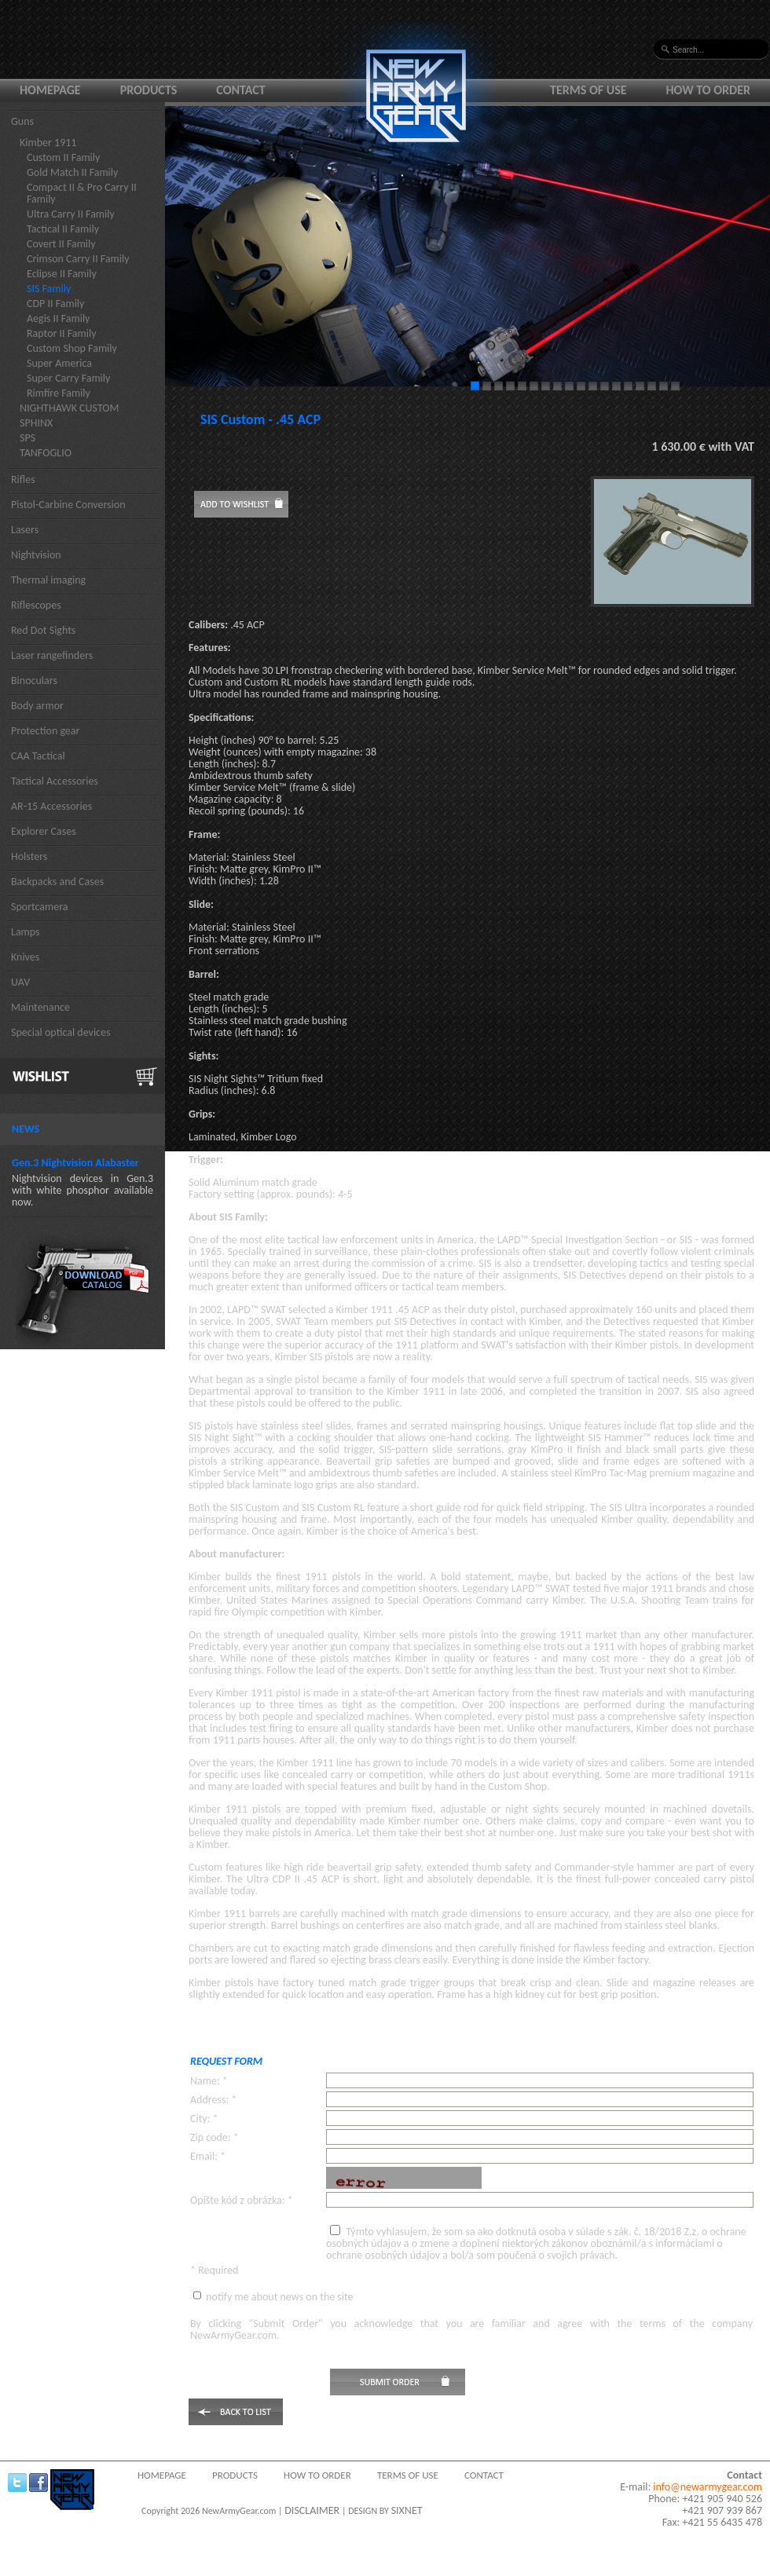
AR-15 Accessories (51, 806)
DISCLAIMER (311, 2510)
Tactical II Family (63, 229)
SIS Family (49, 288)
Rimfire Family (58, 393)
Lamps (25, 932)
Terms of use (588, 89)
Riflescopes (36, 605)
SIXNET (407, 2510)
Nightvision (36, 555)
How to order (708, 89)
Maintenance (40, 1007)
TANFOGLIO (46, 452)
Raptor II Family (62, 333)
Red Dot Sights (43, 630)
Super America (59, 363)
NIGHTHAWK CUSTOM (69, 408)
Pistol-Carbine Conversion (68, 504)
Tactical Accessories (54, 781)
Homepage (50, 89)
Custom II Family (63, 157)
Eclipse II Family (62, 273)
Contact (240, 89)
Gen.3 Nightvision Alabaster (75, 1162)
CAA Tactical (38, 756)
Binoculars (34, 680)
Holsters (29, 856)
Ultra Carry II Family (71, 214)
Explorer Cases (43, 831)
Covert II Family (61, 244)
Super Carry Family (68, 378)
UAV (20, 982)
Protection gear (45, 731)
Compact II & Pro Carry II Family (82, 193)
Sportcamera (39, 907)
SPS (27, 438)
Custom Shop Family (72, 348)
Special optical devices (61, 1032)
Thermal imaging (48, 580)
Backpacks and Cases (57, 881)
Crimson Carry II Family (78, 258)
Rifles (23, 479)
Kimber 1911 (48, 142)
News (25, 1129)
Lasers (24, 530)
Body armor (37, 706)
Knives (25, 957)
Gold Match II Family (72, 172)
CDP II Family (55, 303)
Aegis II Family (58, 318)
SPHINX (36, 423)
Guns (22, 121)
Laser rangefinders (52, 655)
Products (149, 89)
